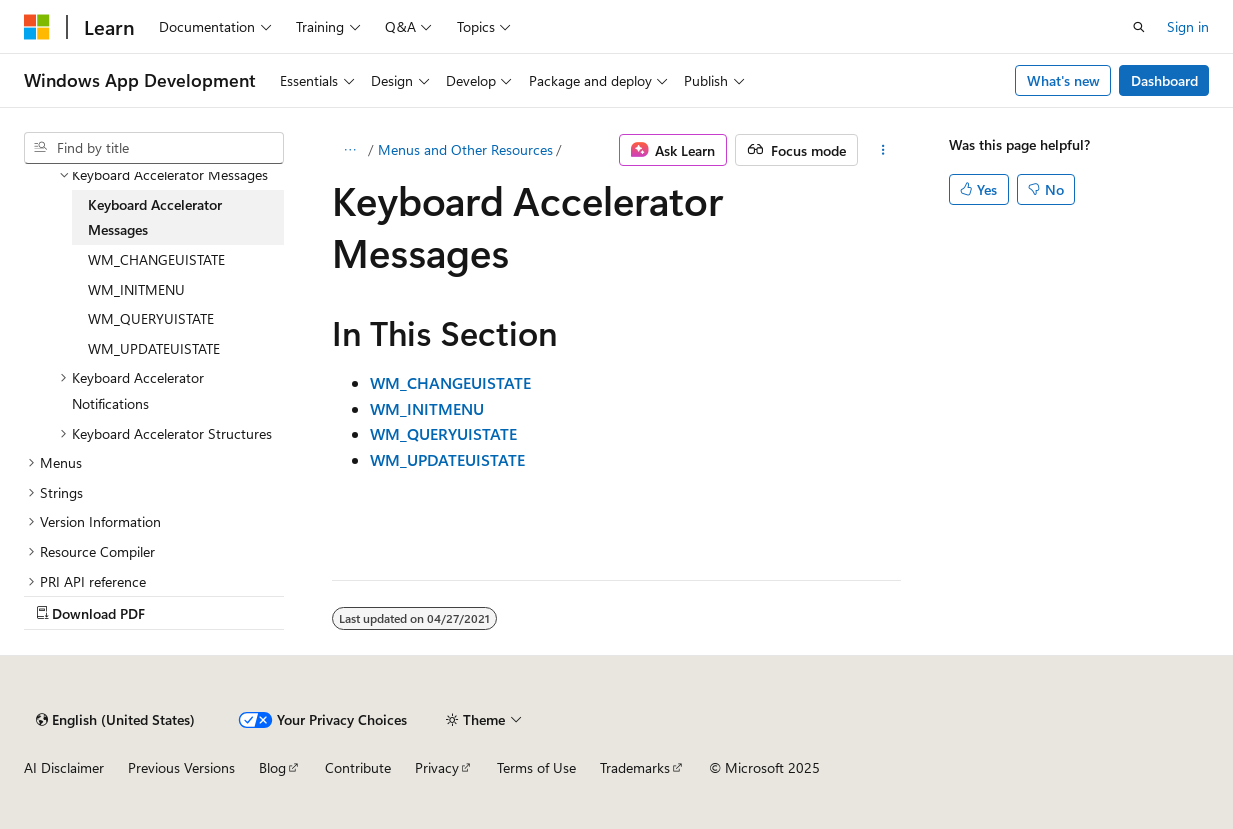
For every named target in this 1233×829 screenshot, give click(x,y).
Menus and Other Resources (465, 149)
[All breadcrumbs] (349, 150)
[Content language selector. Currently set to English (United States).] (115, 720)
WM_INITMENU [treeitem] (136, 289)
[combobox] (154, 148)
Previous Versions (181, 767)
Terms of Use (536, 767)
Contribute (358, 767)
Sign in (1188, 26)
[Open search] (1139, 27)
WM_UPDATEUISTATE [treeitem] (154, 348)
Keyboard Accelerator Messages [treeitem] (155, 217)
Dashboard (1164, 80)
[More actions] (883, 150)
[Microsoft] (37, 27)
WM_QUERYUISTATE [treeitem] (151, 318)
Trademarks (635, 767)
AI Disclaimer (64, 767)
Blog (272, 767)
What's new (1063, 80)
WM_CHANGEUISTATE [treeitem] (156, 259)
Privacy (437, 767)
